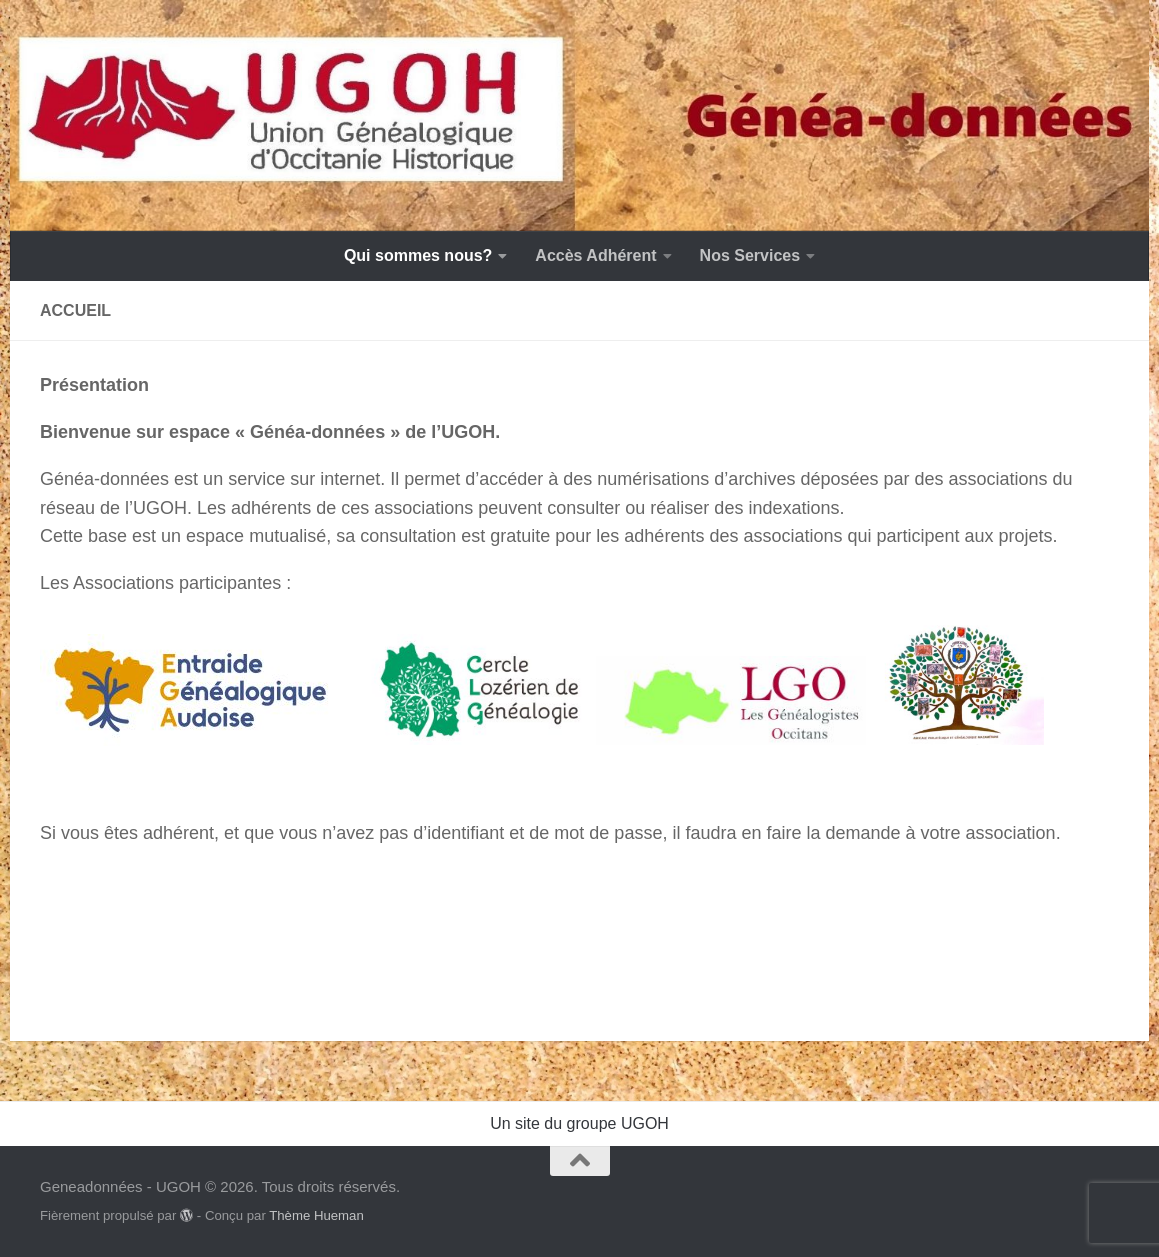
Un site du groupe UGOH (579, 1123)
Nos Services (750, 255)
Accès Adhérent (595, 255)
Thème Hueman (316, 1215)
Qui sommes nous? (418, 255)
